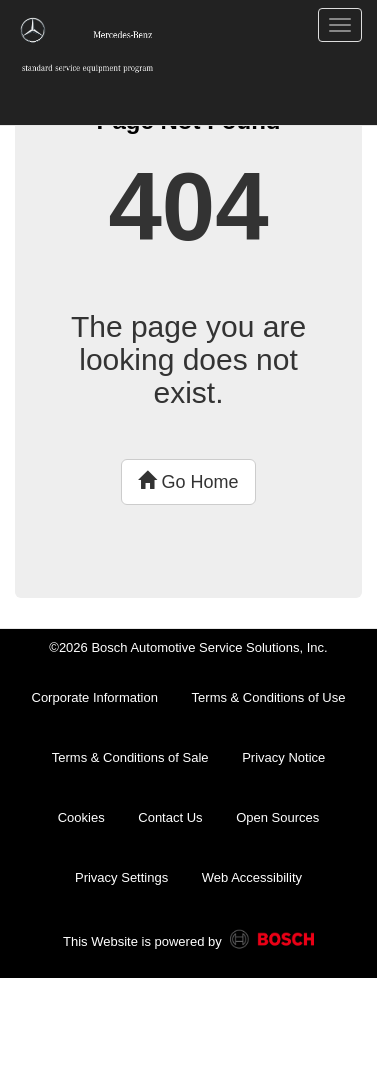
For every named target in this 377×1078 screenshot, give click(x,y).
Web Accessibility (252, 877)
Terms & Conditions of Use (269, 697)
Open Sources (277, 817)
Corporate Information (95, 697)
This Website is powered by (188, 943)
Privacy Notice (283, 757)
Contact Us (170, 817)
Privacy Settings (121, 877)
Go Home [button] (188, 481)
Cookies (81, 817)
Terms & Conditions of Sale (130, 757)
